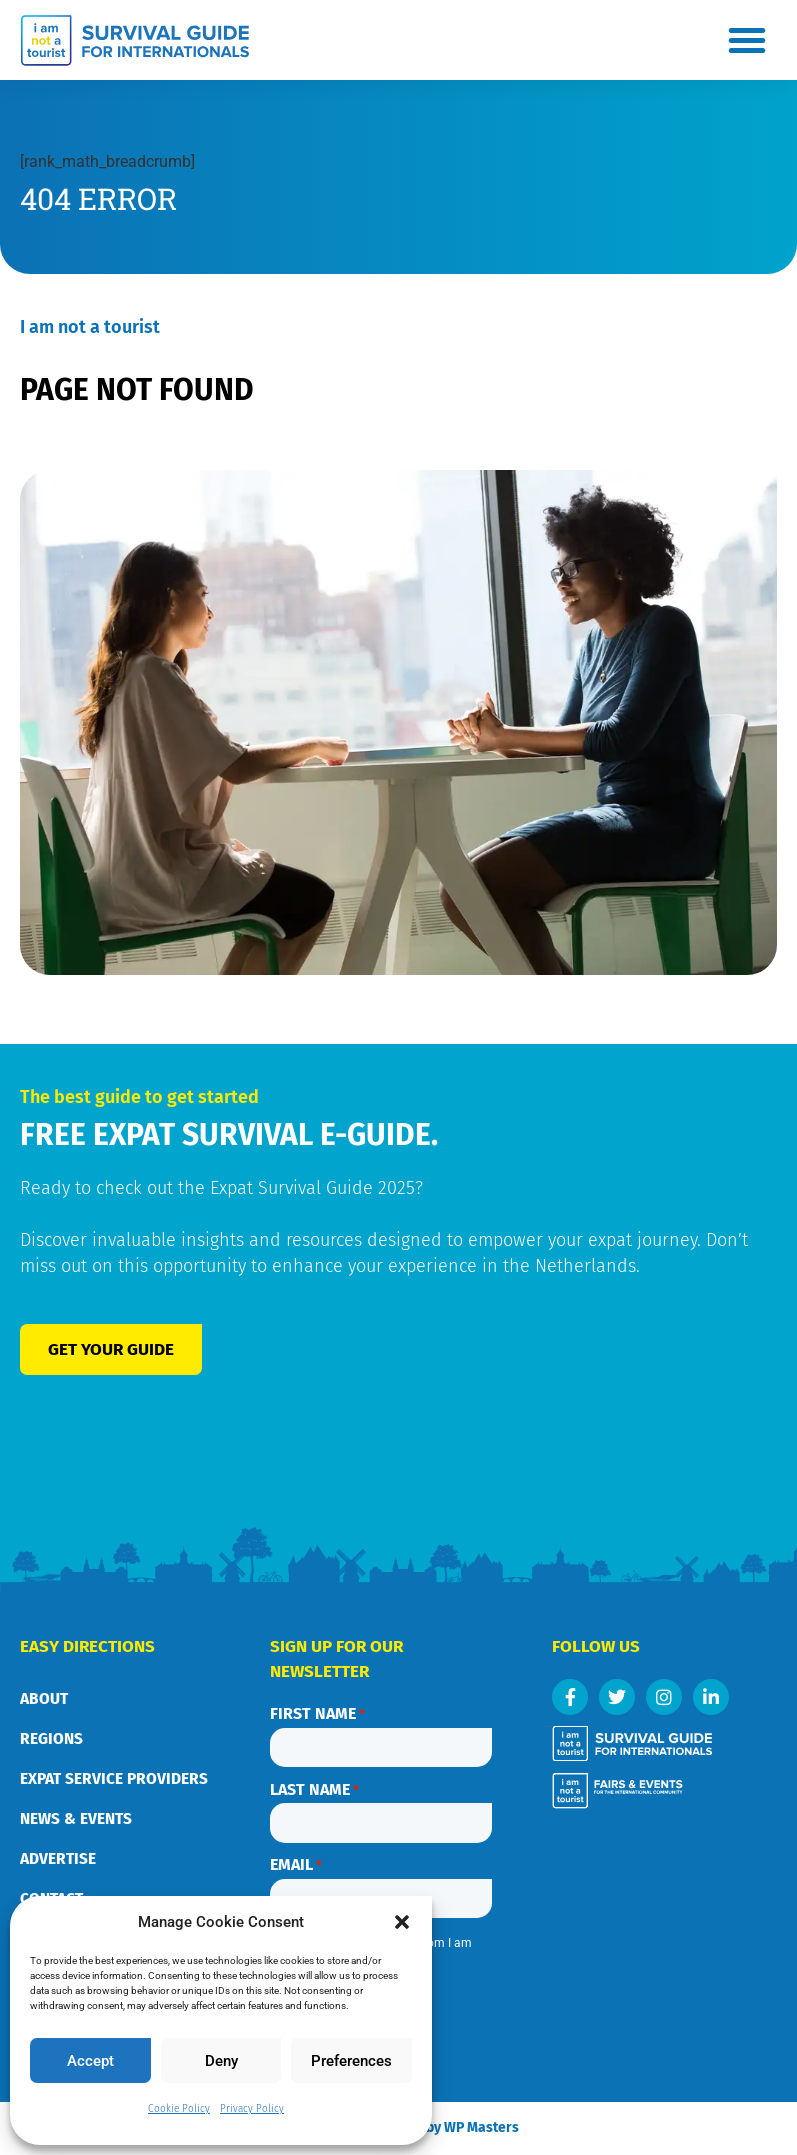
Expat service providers (114, 1778)
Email (296, 1860)
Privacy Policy (252, 2109)
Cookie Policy (179, 2109)
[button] (402, 1922)
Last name (314, 1787)
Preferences (351, 2061)
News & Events (76, 1818)
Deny (221, 2061)
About (44, 1698)
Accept (90, 2061)
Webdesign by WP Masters (464, 2124)
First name (317, 1714)
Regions (51, 1738)
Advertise (58, 1858)
